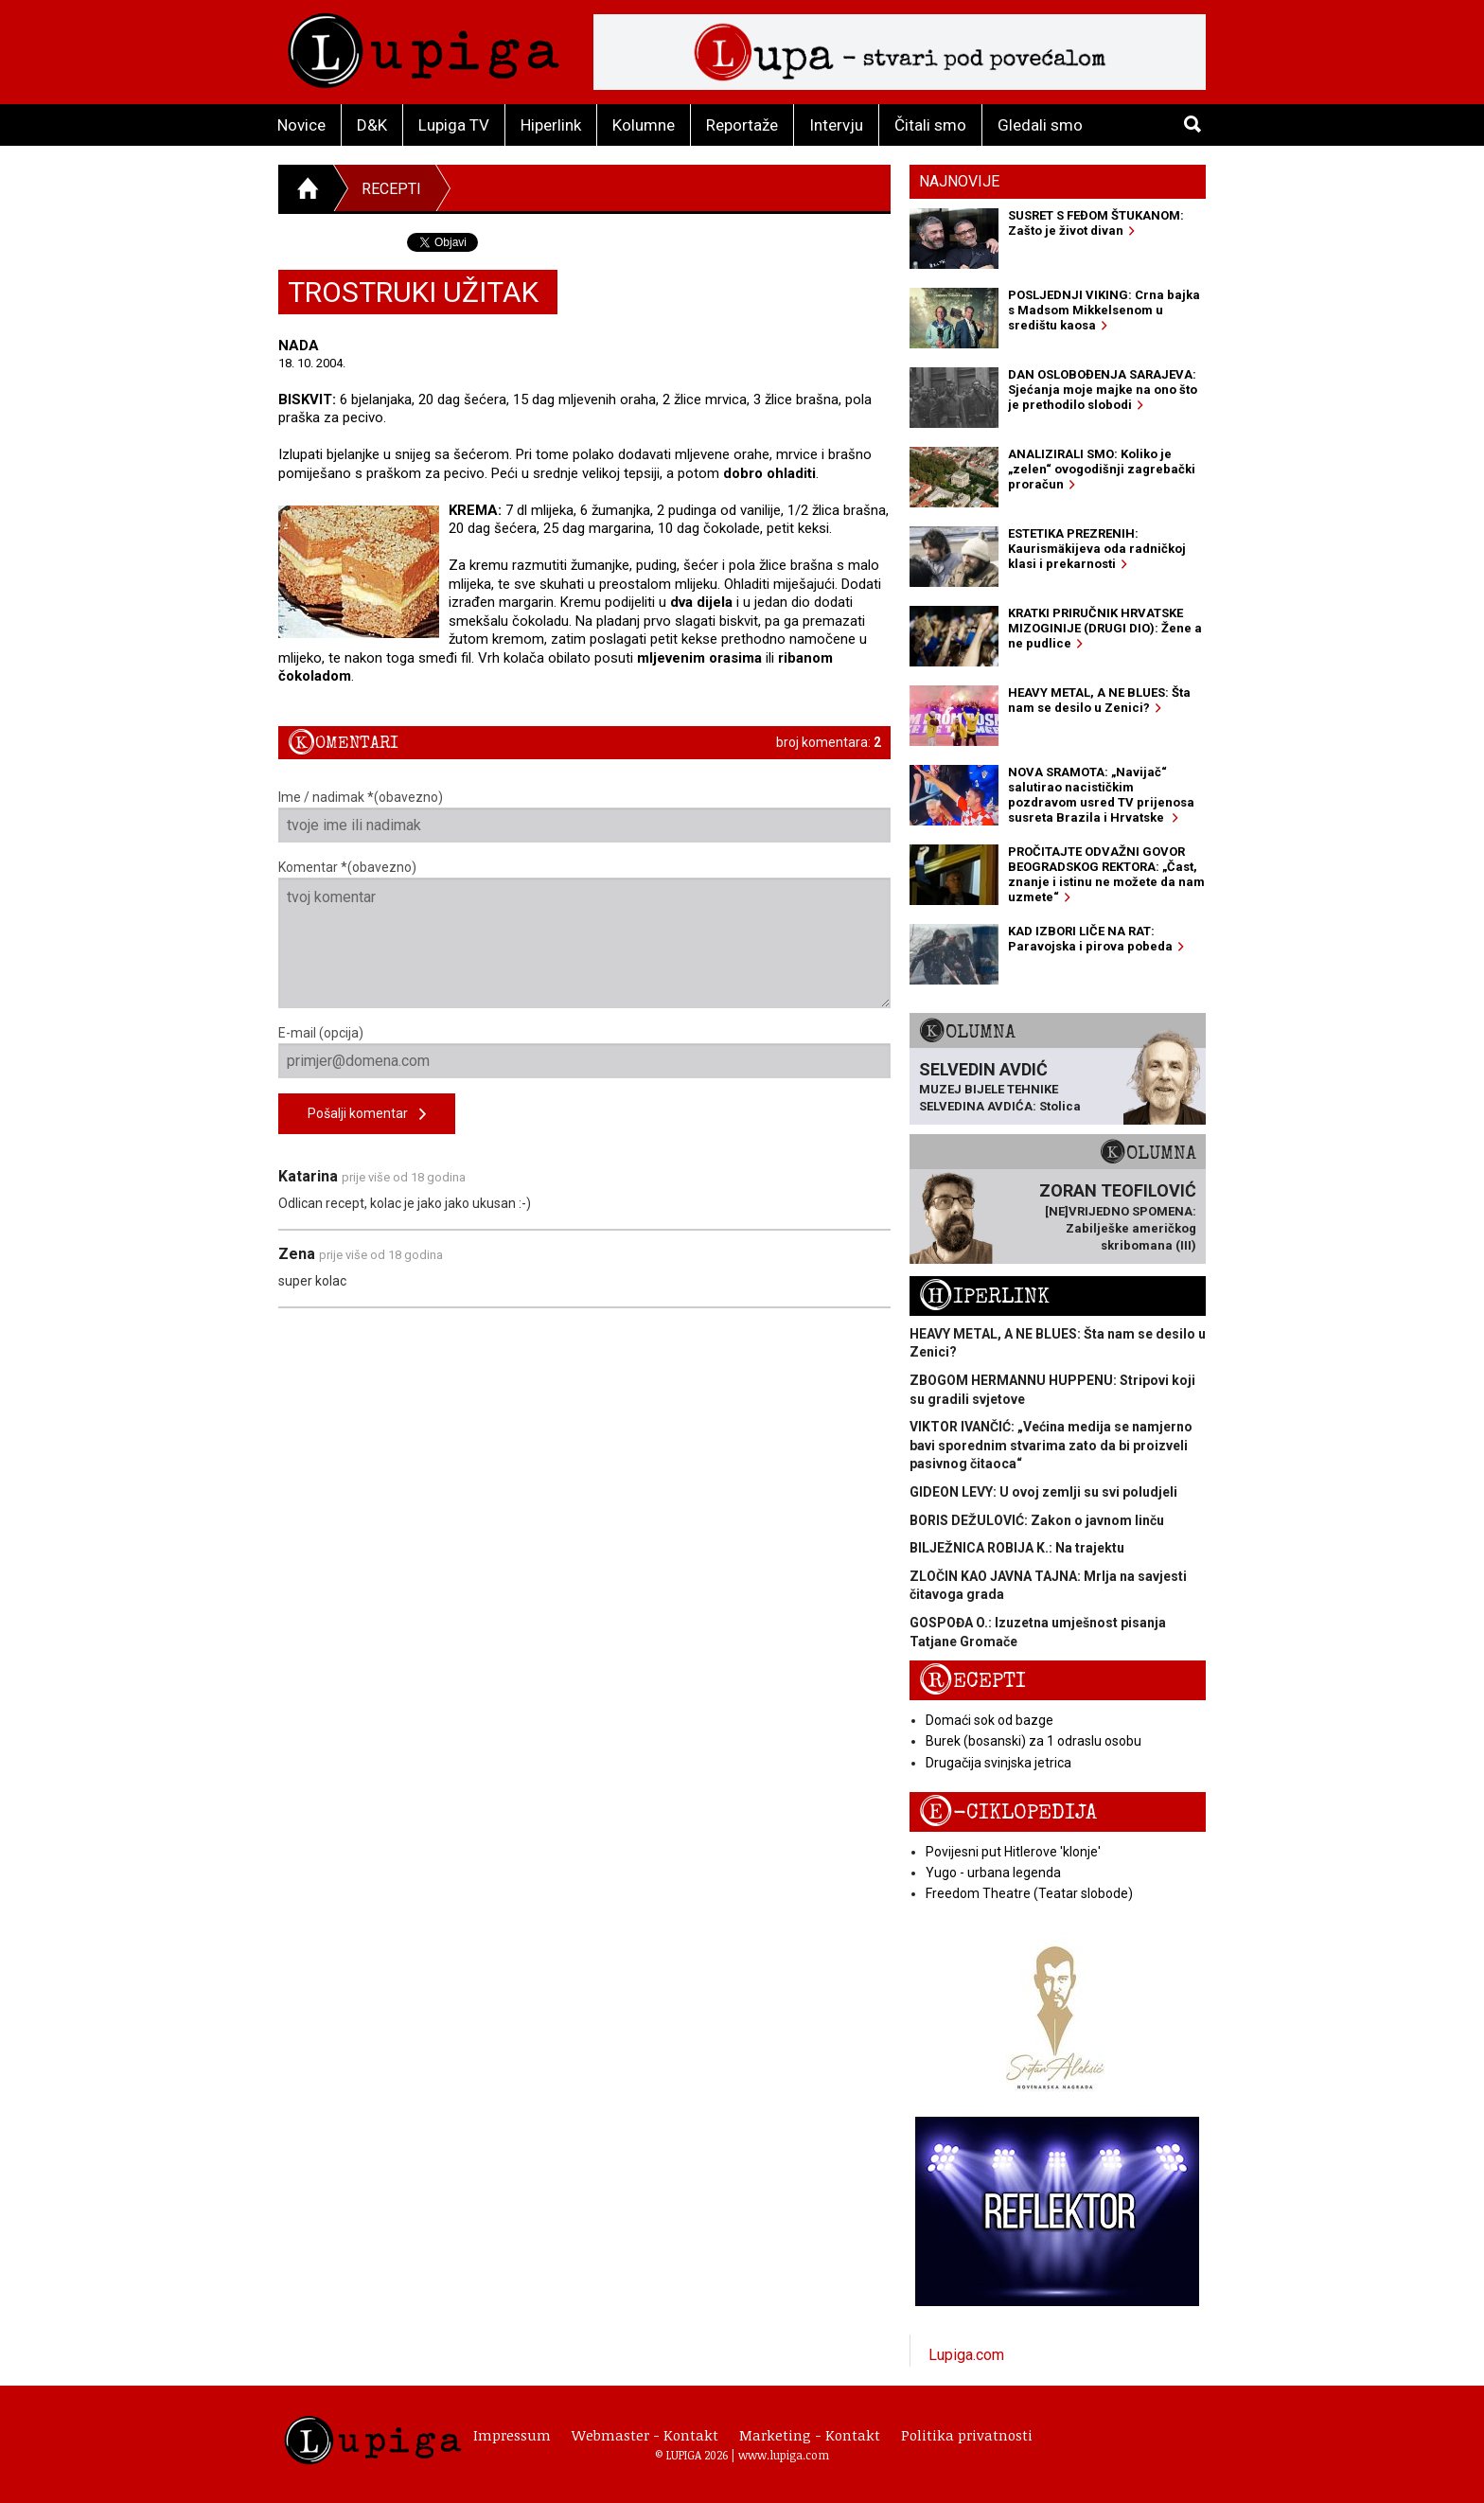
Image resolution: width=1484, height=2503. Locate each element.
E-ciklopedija (1008, 1812)
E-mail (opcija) (584, 1051)
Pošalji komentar (367, 1115)
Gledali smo (1040, 124)
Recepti (391, 189)
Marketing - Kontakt (809, 2434)
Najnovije (959, 181)
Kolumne (643, 124)
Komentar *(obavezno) (584, 934)
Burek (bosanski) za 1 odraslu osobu (1033, 1741)
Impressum (512, 2434)
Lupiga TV (453, 124)
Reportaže (742, 124)
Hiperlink (551, 124)
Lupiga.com (966, 2355)
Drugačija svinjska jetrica (998, 1762)
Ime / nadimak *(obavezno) (584, 816)
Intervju (836, 124)
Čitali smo (930, 124)
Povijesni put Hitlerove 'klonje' (1013, 1851)
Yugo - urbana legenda (993, 1872)
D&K (372, 124)
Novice (301, 124)
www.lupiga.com (783, 2454)
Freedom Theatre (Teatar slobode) (1029, 1893)
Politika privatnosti (967, 2434)
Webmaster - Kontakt (645, 2434)
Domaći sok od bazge (989, 1720)
